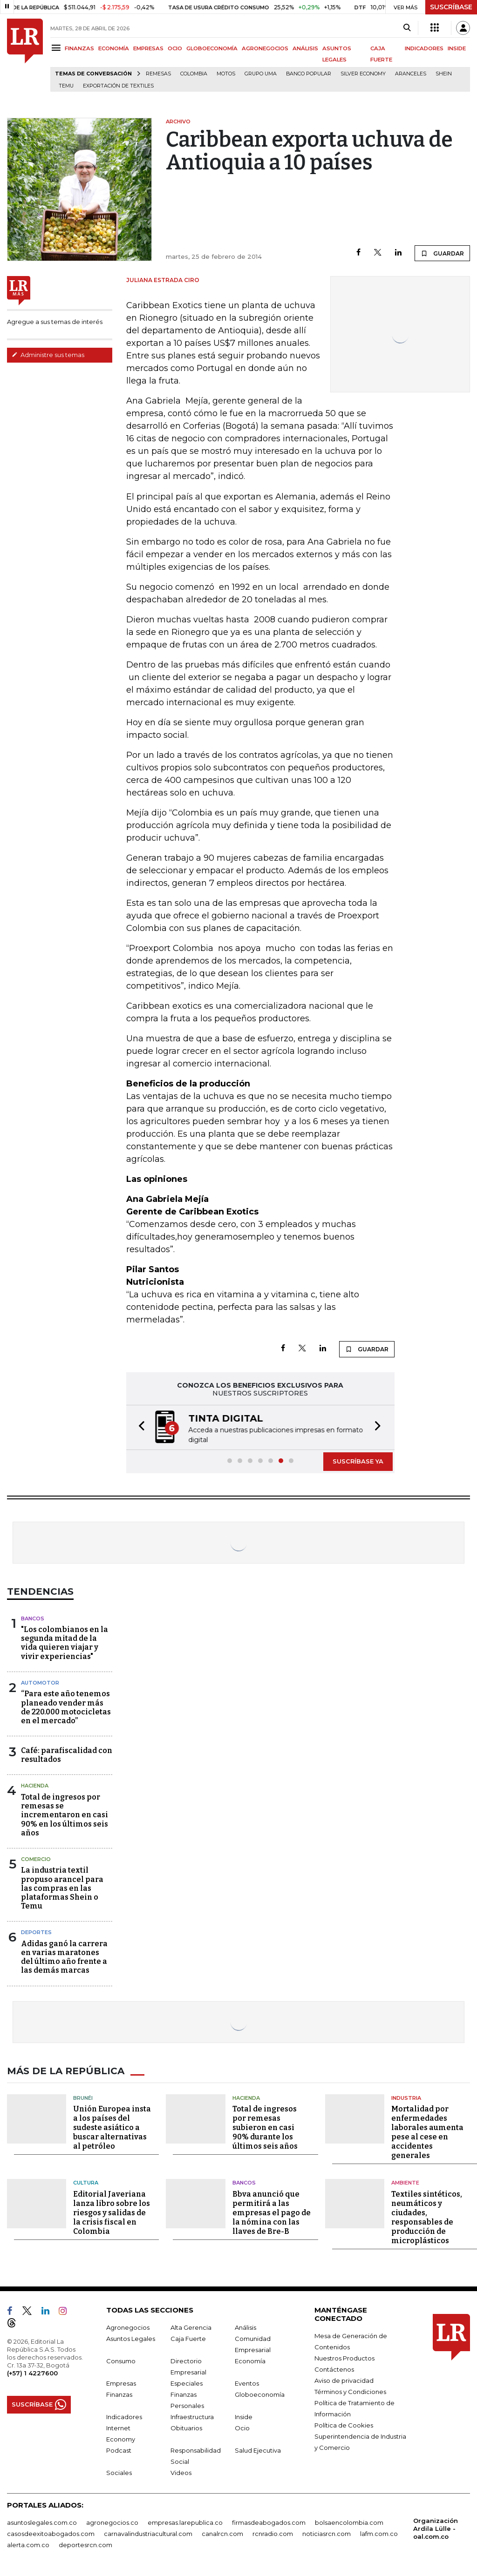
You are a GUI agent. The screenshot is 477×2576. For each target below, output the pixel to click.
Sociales (119, 2471)
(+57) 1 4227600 (32, 2372)
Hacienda (34, 1784)
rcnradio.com (272, 2532)
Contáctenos (334, 2368)
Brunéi (83, 2097)
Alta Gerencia (190, 2326)
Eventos (247, 2382)
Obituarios (186, 2427)
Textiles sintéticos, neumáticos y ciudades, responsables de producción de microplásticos (426, 2216)
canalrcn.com (222, 2532)
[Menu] (57, 47)
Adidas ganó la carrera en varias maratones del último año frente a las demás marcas (64, 1956)
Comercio (36, 1858)
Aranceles (410, 74)
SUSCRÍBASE (451, 7)
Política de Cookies (343, 2424)
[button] (138, 1427)
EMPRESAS (148, 48)
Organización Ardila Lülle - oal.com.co (435, 2527)
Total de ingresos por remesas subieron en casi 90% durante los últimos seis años (265, 2127)
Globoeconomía (260, 2393)
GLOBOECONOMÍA (212, 48)
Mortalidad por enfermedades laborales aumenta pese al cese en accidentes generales (427, 2131)
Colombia (193, 74)
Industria (406, 2097)
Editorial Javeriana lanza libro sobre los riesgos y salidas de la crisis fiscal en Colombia (111, 2212)
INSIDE (457, 48)
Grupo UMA (261, 74)
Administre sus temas (48, 354)
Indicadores (124, 2416)
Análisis (245, 2326)
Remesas (158, 74)
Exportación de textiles (118, 86)
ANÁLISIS (305, 48)
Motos (226, 74)
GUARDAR (442, 253)
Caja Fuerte (188, 2337)
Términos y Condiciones (350, 2390)
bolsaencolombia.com (349, 2521)
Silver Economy (363, 74)
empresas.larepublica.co (185, 2521)
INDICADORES (424, 48)
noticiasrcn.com (326, 2532)
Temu (66, 86)
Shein (444, 74)
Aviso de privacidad (344, 2379)
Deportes (36, 1931)
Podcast (118, 2449)
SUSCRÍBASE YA (358, 1460)
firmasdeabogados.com (269, 2521)
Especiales (186, 2382)
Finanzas (119, 2393)
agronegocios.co (112, 2521)
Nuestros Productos (344, 2357)
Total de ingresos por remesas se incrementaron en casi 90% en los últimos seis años (64, 1814)
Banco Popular (308, 74)
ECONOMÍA (113, 48)
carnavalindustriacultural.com (148, 2532)
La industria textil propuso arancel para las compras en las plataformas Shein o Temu (62, 1887)
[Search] (407, 28)
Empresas (121, 2382)
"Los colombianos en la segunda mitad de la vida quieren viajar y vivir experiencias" (64, 1642)
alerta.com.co (28, 2544)
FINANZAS (79, 48)
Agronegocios (128, 2326)
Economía (250, 2360)
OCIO (175, 48)
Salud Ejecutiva (258, 2449)
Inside (243, 2416)
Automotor (40, 1682)
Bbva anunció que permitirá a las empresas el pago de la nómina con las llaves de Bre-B (271, 2212)
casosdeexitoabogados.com (51, 2532)
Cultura (85, 2181)
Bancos (32, 1617)
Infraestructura (192, 2416)
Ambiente (405, 2181)
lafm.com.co (379, 2532)
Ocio (242, 2427)
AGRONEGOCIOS (265, 48)
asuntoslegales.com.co (42, 2521)
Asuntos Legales (130, 2337)
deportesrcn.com (85, 2544)
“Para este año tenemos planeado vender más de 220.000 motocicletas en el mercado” (66, 1706)
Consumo (121, 2360)
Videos (180, 2471)
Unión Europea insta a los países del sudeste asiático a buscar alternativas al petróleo (112, 2127)
